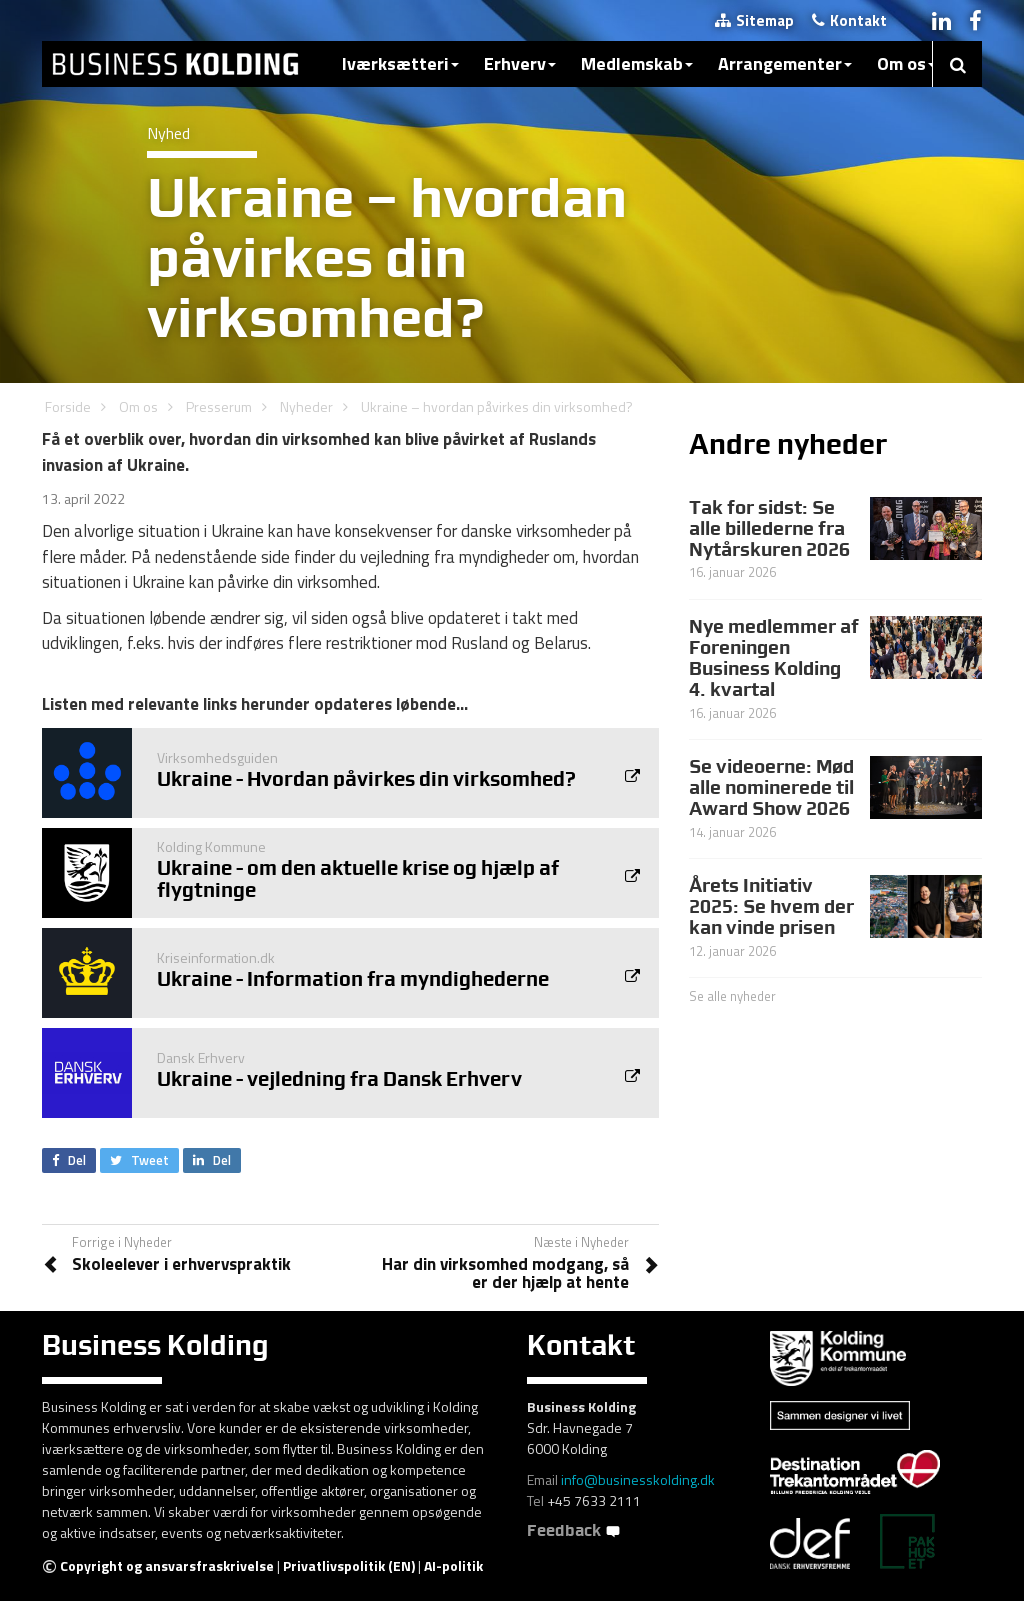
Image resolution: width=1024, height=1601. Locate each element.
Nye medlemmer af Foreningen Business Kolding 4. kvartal (774, 657)
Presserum (219, 406)
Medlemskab (637, 63)
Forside (68, 406)
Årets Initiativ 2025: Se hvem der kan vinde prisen (771, 906)
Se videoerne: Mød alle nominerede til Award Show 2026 (771, 787)
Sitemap (754, 20)
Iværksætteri (400, 63)
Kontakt (849, 20)
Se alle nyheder (732, 996)
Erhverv (520, 63)
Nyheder (306, 406)
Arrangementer (785, 63)
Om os (906, 63)
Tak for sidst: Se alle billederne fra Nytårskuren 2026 (769, 528)
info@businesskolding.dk (638, 1479)
